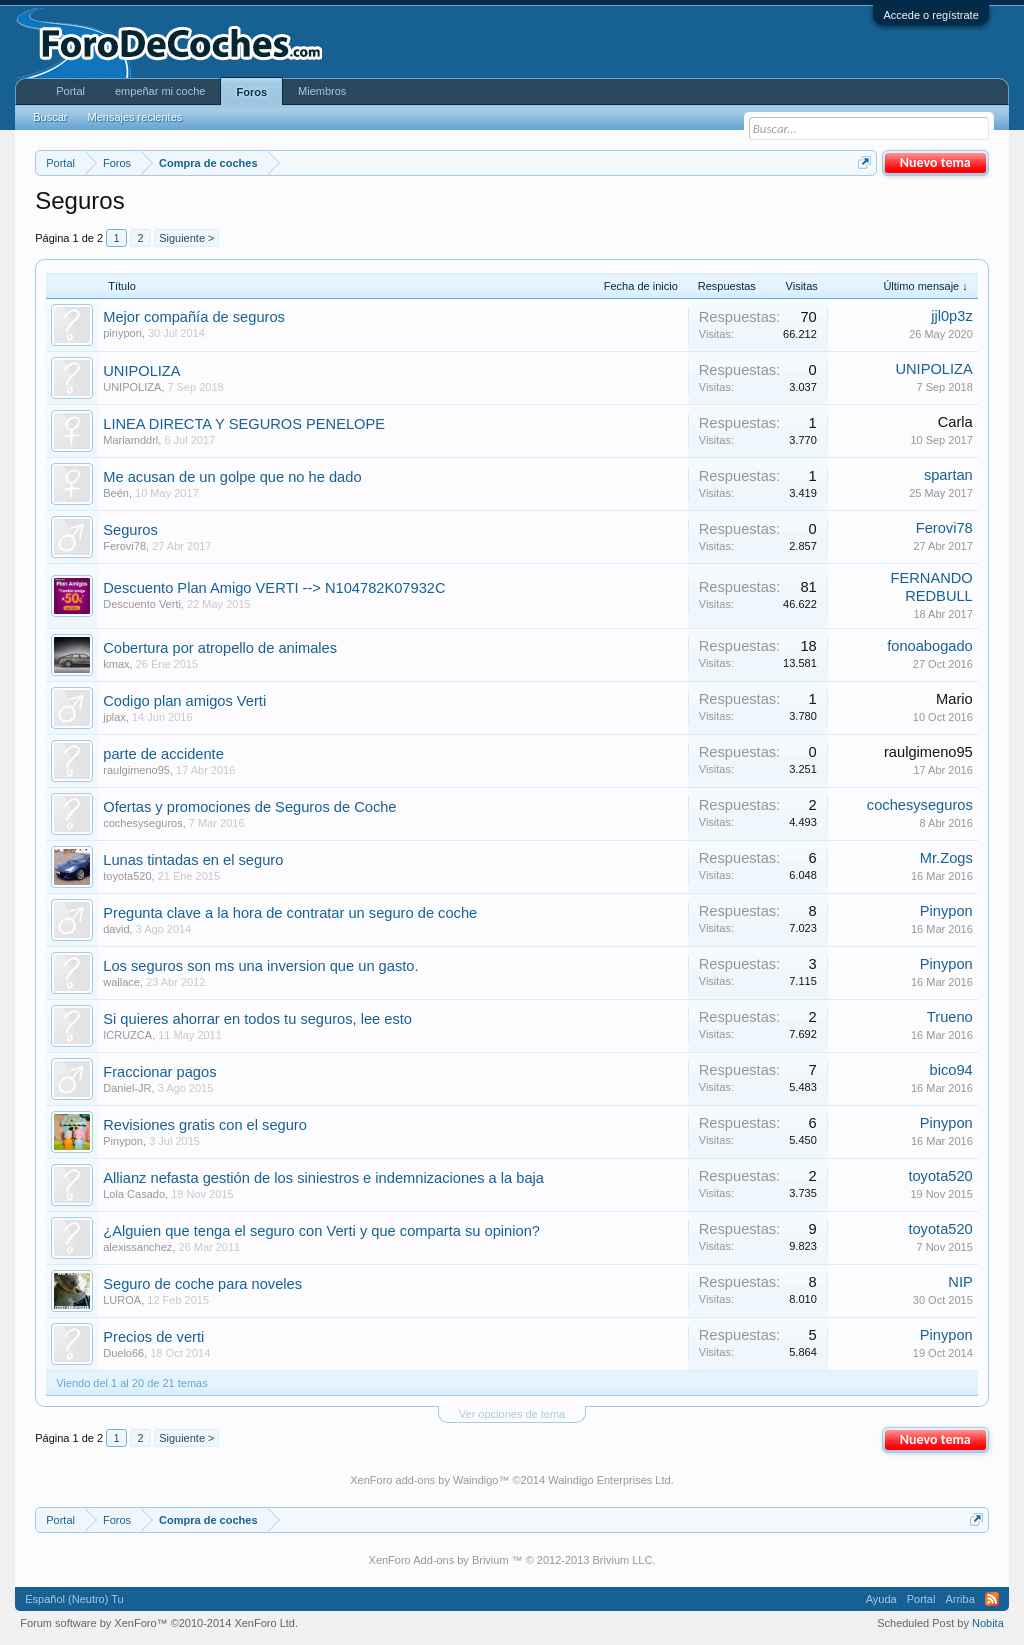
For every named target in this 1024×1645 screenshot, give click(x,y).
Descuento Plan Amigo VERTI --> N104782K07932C (274, 588)
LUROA (122, 1300)
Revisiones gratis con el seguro (205, 1125)
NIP (960, 1282)
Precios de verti (153, 1337)
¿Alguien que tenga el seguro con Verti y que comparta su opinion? (321, 1231)
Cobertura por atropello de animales (220, 648)
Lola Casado (134, 1194)
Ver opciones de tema (512, 1414)
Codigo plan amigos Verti (184, 701)
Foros (251, 92)
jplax (114, 717)
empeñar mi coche (160, 91)
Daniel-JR (127, 1088)
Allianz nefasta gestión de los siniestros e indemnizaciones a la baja (323, 1178)
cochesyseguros (143, 823)
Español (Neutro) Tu (74, 1599)
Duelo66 (123, 1353)
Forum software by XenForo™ (159, 1623)
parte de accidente (163, 754)
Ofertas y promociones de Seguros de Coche (249, 807)
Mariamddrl (130, 440)
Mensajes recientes (134, 117)
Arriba (959, 1599)
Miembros (322, 91)
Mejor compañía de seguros (194, 317)
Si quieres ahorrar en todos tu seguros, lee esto (257, 1019)
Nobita (988, 1623)
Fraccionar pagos (159, 1072)
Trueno (950, 1017)
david (116, 929)
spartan (948, 475)
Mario (954, 699)
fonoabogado (930, 646)
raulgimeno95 (136, 770)
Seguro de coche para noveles (202, 1284)
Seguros (130, 530)
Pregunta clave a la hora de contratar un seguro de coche (290, 913)
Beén (116, 493)
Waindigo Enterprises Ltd (609, 1480)
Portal (70, 91)
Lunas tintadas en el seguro (193, 860)
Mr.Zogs (946, 858)
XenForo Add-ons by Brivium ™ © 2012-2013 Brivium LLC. (512, 1560)
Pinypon (946, 911)
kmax (116, 664)
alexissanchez (137, 1247)
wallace (121, 982)
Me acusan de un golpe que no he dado (232, 477)
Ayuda (881, 1599)
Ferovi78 (124, 546)
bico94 (951, 1070)
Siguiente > (186, 238)
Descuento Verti (142, 604)
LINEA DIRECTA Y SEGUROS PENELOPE (244, 424)
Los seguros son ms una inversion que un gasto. (260, 966)
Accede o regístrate (930, 15)
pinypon (122, 333)
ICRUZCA (127, 1035)
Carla (955, 422)
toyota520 (127, 876)
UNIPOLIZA (141, 371)
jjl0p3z (952, 316)
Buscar (50, 117)
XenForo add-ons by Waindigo (424, 1480)
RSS (992, 1599)
